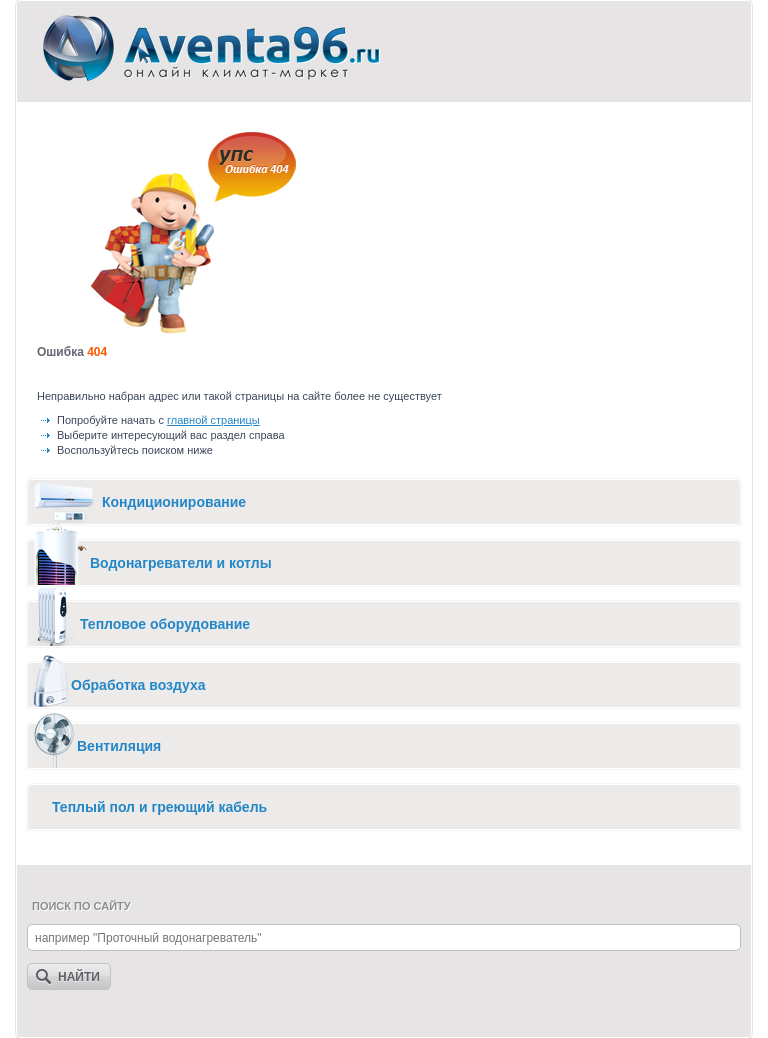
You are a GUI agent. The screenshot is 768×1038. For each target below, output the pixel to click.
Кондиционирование (174, 502)
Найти (79, 977)
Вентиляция (119, 746)
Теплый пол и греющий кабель (159, 807)
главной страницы (213, 420)
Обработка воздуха (138, 685)
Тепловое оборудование (165, 624)
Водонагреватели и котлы (181, 563)
